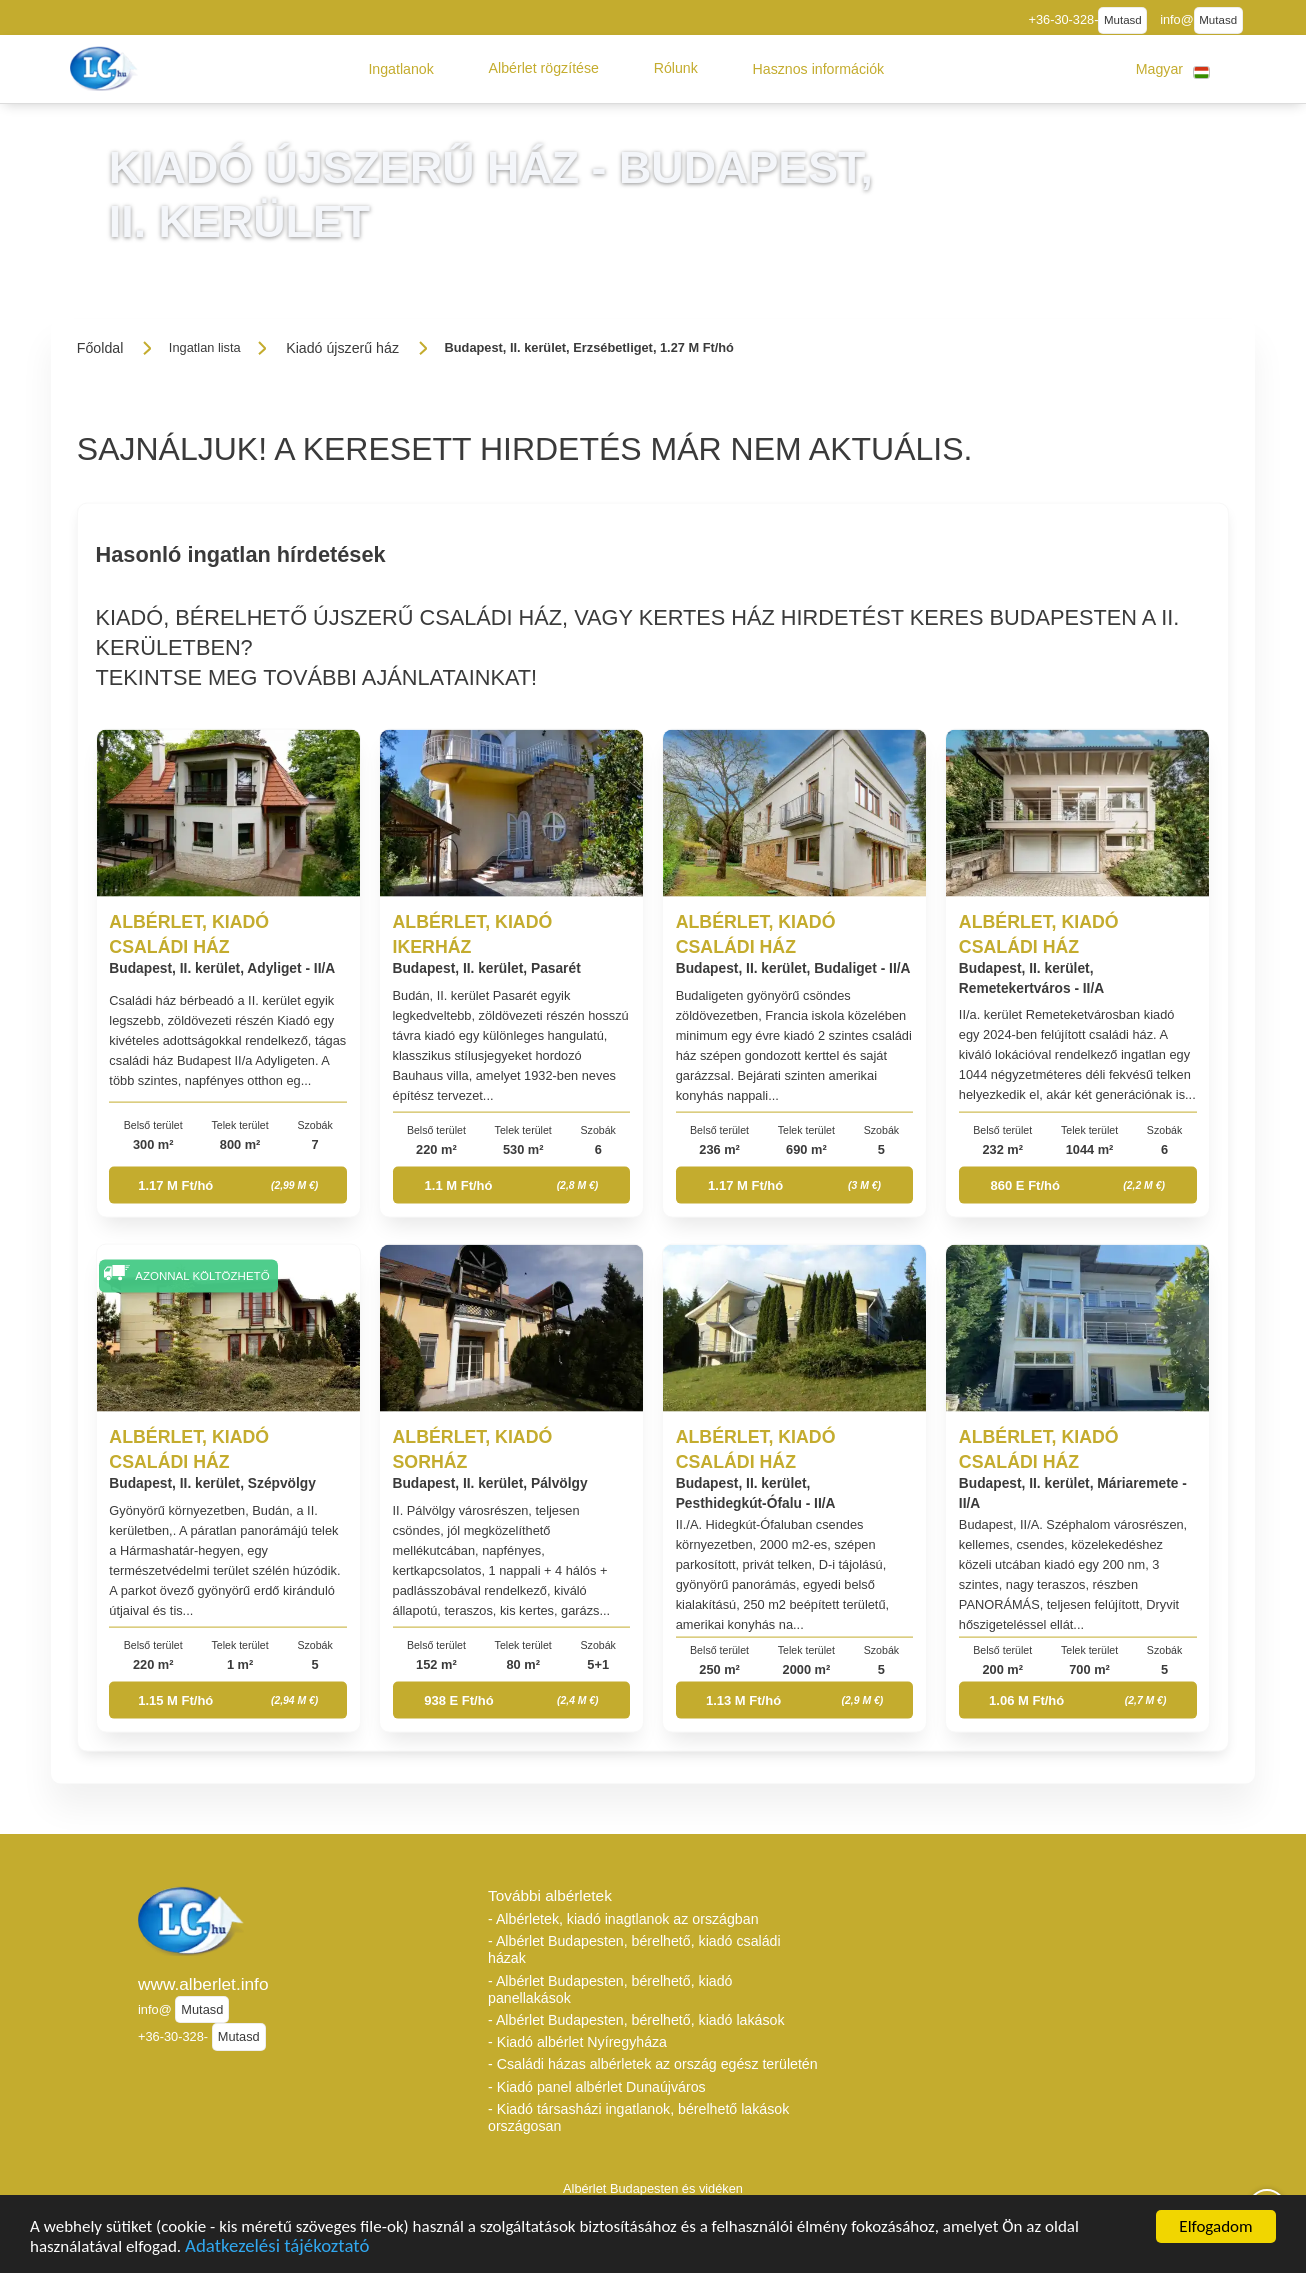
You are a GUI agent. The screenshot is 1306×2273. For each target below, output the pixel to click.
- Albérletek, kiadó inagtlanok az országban (623, 1919)
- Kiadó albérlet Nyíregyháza (577, 2042)
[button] (401, 69)
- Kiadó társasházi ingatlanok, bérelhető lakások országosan (638, 2117)
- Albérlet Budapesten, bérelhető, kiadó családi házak (634, 1949)
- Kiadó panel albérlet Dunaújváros (597, 2087)
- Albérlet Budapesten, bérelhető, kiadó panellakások (610, 1989)
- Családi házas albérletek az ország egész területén (653, 2064)
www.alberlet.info (203, 1984)
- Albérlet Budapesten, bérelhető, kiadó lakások (636, 2020)
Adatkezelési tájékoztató (277, 2249)
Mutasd (1123, 20)
